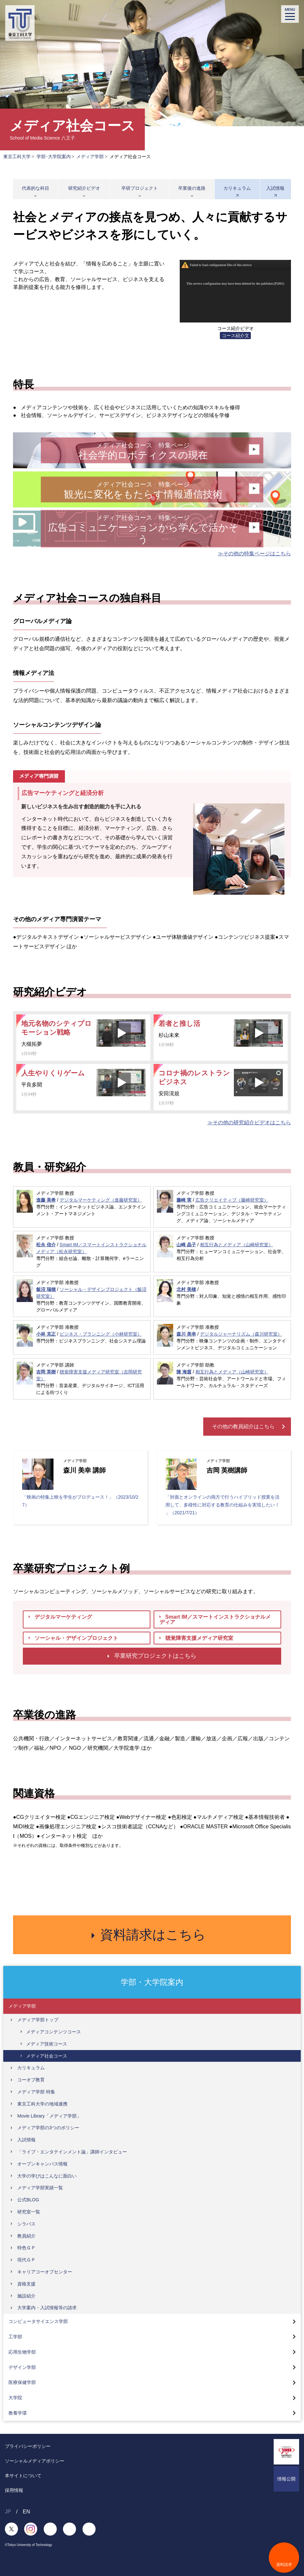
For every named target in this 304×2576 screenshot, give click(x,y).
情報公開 (286, 2478)
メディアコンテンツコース (53, 2032)
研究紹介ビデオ (84, 188)
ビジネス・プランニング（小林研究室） (101, 1334)
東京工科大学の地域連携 (42, 2103)
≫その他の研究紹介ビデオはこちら (249, 1122)
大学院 (15, 2398)
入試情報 (275, 188)
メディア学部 (90, 156)
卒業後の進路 (191, 188)
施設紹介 (26, 2296)
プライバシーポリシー (28, 2446)
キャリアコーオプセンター (44, 2272)
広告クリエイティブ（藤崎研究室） (231, 1200)
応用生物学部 (22, 2352)
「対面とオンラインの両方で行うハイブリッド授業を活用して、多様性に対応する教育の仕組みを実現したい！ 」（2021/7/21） (222, 1504)
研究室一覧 (28, 2212)
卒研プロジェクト (139, 188)
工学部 (15, 2337)
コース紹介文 (235, 335)
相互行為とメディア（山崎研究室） (236, 1244)
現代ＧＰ (26, 2260)
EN (26, 2511)
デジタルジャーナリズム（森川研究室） (241, 1334)
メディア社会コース (46, 2056)
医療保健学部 (22, 2382)
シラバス (26, 2223)
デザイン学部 (22, 2367)
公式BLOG (28, 2200)
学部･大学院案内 (54, 156)
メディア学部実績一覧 (40, 2188)
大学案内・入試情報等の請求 (47, 2308)
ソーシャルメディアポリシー (34, 2461)
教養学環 (17, 2413)
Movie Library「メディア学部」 (49, 2116)
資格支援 (26, 2283)
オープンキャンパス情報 (42, 2163)
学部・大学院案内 (152, 1982)
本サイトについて (23, 2475)
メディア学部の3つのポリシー (48, 2128)
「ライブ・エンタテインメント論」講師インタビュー (72, 2152)
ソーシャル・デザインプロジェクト (73, 1638)
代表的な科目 (35, 188)
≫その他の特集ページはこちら (254, 553)
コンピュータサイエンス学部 (38, 2321)
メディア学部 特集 (36, 2092)
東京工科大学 (17, 156)
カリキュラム (237, 188)
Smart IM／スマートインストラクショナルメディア (215, 1619)
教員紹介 (26, 2236)
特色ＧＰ (26, 2248)
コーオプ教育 (31, 2080)
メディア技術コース (46, 2043)
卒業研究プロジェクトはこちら (152, 1656)
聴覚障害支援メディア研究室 (196, 1638)
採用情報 (14, 2490)
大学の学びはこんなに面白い (47, 2176)
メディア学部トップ (37, 2020)
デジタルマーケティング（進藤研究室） (101, 1200)
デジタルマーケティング (60, 1617)
